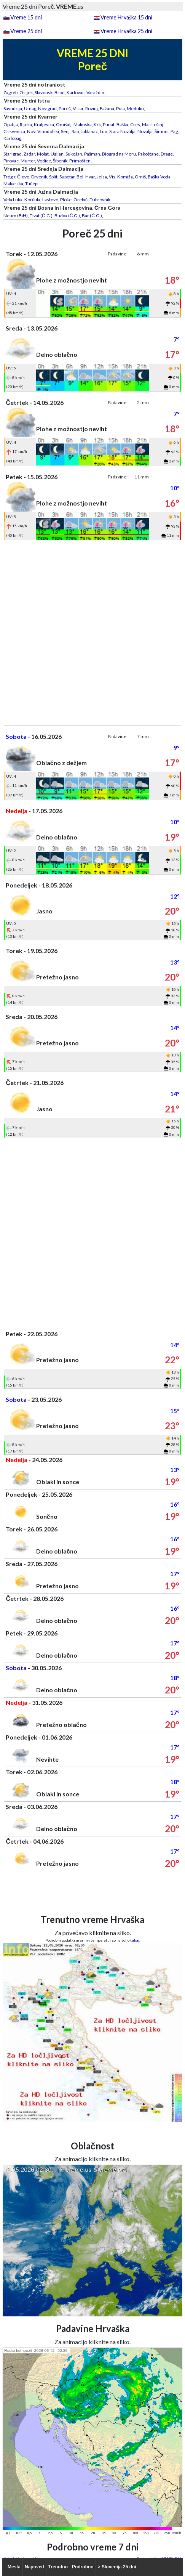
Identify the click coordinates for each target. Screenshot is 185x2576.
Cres (135, 124)
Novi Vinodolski (43, 131)
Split (53, 177)
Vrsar (78, 108)
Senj (65, 131)
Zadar (29, 154)
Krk (97, 124)
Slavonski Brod (50, 92)
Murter (28, 161)
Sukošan (73, 154)
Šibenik (60, 161)
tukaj (134, 1940)
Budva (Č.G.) (67, 215)
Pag (174, 131)
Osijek (26, 92)
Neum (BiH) (15, 215)
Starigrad (12, 154)
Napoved (34, 2567)
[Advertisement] (92, 632)
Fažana (107, 108)
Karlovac (76, 92)
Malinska (82, 124)
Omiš (140, 177)
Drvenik (39, 177)
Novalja (145, 131)
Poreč (65, 108)
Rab (75, 131)
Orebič (80, 199)
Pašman (92, 154)
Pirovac (11, 161)
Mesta (14, 2567)
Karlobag (12, 138)
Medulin (135, 108)
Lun (103, 131)
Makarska (13, 183)
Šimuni (162, 131)
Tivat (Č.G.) (41, 215)
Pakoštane (148, 154)
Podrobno (83, 2567)
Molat (43, 154)
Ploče (66, 199)
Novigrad (47, 108)
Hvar (90, 177)
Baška (122, 124)
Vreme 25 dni (26, 31)
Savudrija (12, 108)
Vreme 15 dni (26, 17)
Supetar (67, 177)
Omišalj (64, 124)
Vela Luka (12, 199)
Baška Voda (159, 177)
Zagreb (10, 92)
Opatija (10, 124)
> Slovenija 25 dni (117, 2567)
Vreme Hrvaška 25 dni (126, 31)
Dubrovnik (99, 199)
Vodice (44, 161)
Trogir (9, 177)
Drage (167, 154)
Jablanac (89, 131)
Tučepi (31, 183)
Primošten (80, 161)
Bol (80, 177)
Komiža (125, 177)
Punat (109, 124)
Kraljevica (44, 124)
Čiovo (23, 177)
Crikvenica (14, 131)
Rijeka (26, 124)
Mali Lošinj (152, 124)
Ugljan (57, 154)
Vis (112, 177)
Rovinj (91, 108)
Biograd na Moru (119, 154)
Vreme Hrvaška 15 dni (126, 17)
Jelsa (102, 177)
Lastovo (50, 199)
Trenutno (58, 2567)
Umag (30, 108)
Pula (120, 108)
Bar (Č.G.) (92, 215)
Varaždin (95, 92)
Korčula (32, 199)
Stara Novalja (122, 131)
